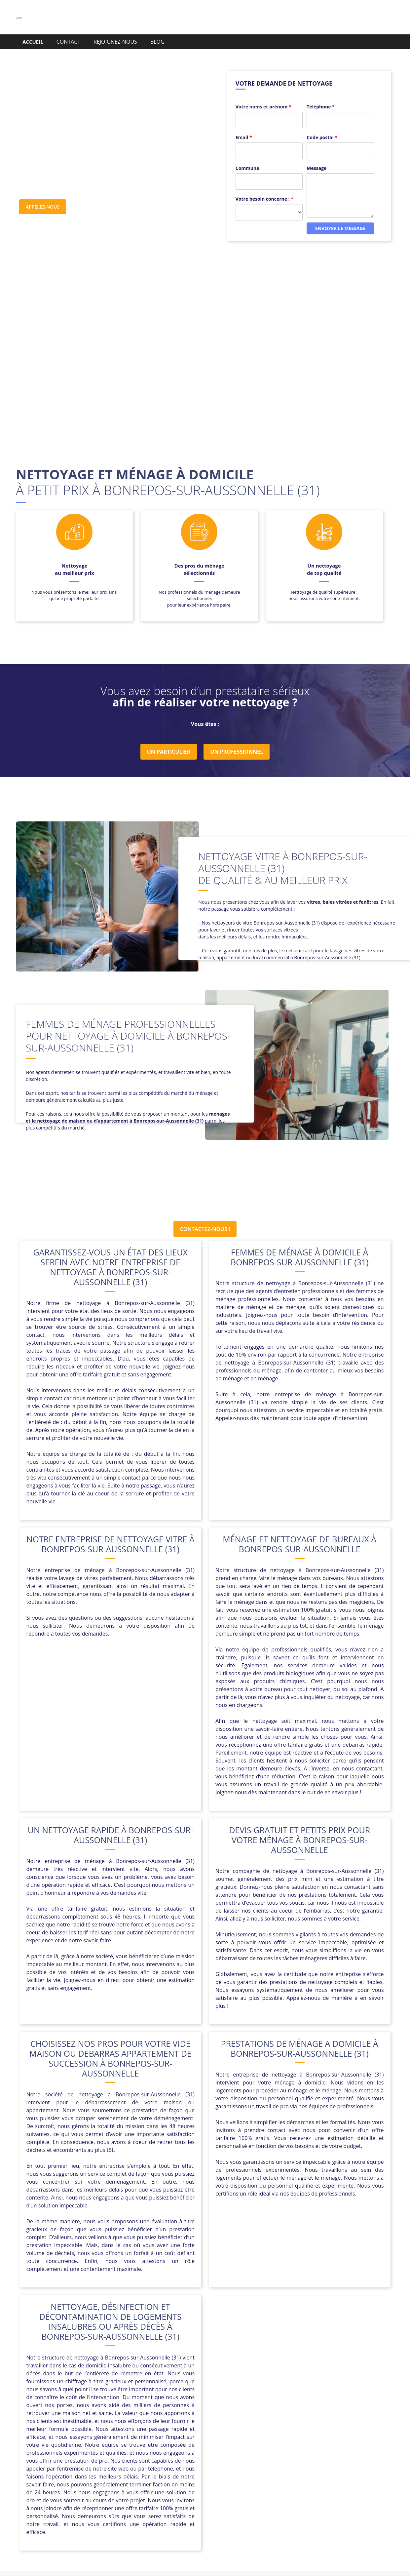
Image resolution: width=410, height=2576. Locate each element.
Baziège (127, 2410)
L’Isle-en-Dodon (111, 2426)
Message (316, 157)
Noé (191, 2434)
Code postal (322, 126)
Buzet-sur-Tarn (275, 2410)
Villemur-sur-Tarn (250, 2442)
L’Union (144, 2426)
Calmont (309, 2410)
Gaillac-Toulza (303, 2418)
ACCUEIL (32, 41)
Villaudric (212, 2442)
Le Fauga (286, 2426)
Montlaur (108, 2434)
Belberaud (184, 2410)
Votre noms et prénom (263, 96)
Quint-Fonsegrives (261, 2434)
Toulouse (163, 2442)
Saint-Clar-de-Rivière (121, 2442)
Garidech (75, 2426)
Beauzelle (154, 2410)
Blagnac (241, 2410)
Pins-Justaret (217, 2434)
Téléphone (320, 96)
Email (244, 126)
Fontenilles (240, 2418)
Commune (247, 157)
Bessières (214, 2410)
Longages (314, 2426)
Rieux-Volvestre (308, 2434)
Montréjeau (140, 2434)
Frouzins (269, 2418)
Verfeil (188, 2442)
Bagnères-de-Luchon (86, 2410)
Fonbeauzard (205, 2418)
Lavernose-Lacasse (246, 2426)
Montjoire (80, 2434)
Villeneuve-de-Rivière (304, 2442)
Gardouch (337, 2418)
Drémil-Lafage (166, 2418)
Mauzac (341, 2426)
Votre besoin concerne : (264, 188)
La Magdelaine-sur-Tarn (189, 2426)
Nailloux (170, 2434)
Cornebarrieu (126, 2418)
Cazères (95, 2418)
